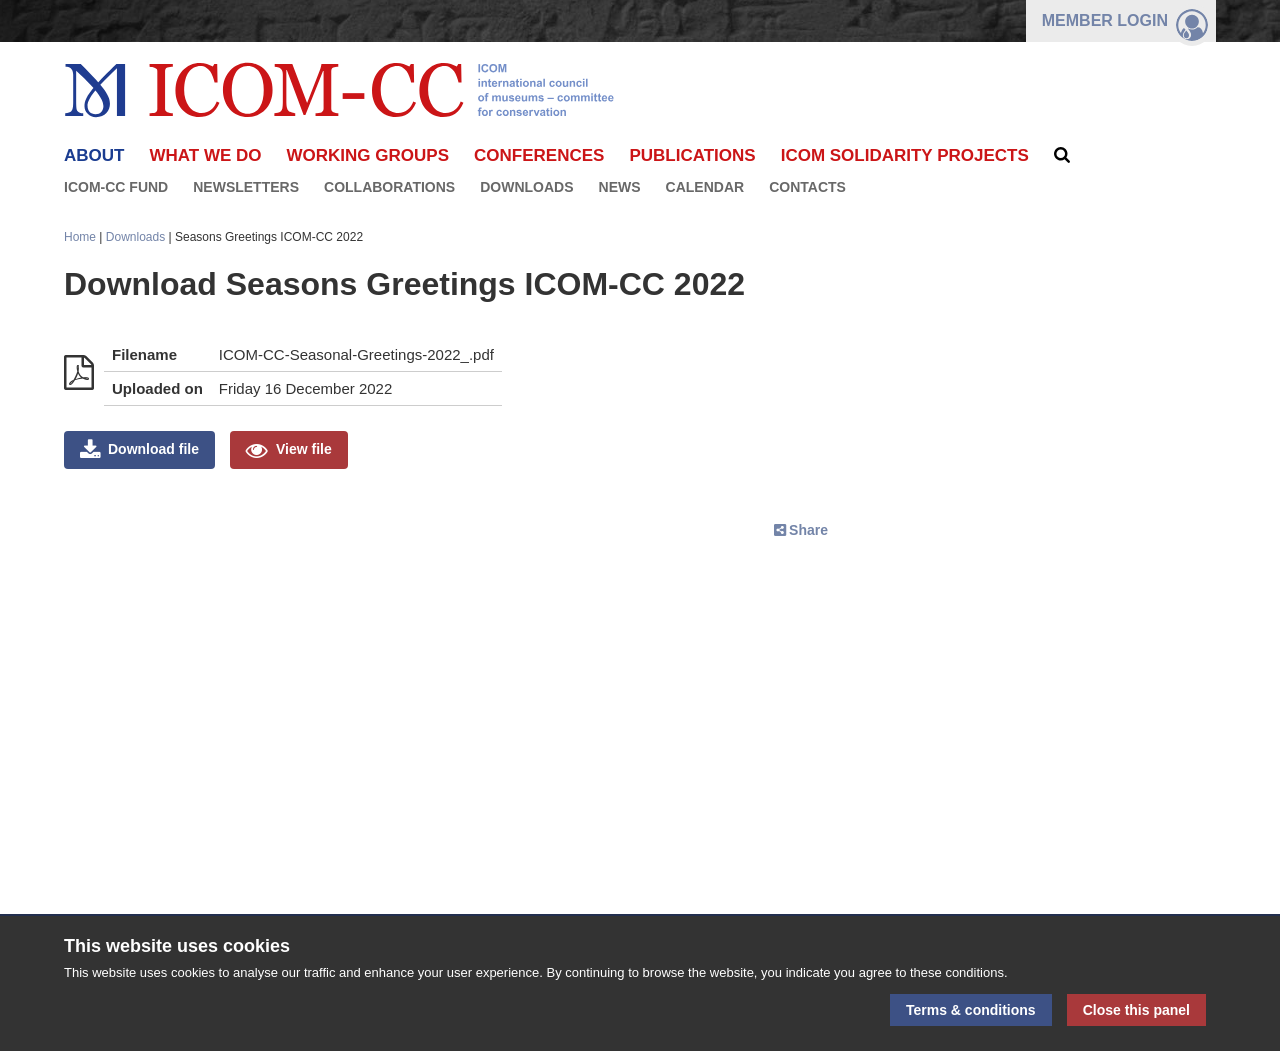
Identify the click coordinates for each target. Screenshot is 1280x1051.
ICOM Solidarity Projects (905, 155)
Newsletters (246, 187)
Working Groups (368, 155)
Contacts (807, 187)
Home (80, 237)
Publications (692, 155)
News (620, 187)
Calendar (705, 187)
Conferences (539, 155)
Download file (153, 449)
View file (304, 449)
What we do (205, 155)
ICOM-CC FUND (116, 187)
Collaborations (389, 187)
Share (808, 530)
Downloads (526, 187)
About (94, 155)
